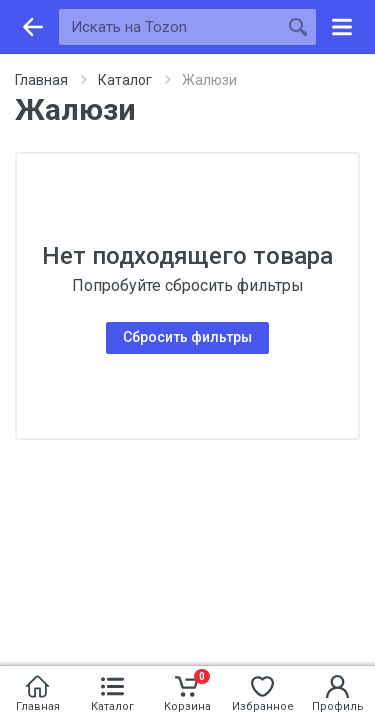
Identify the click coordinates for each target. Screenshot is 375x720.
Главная (41, 80)
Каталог (125, 80)
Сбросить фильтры (187, 337)
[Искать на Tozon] (169, 27)
